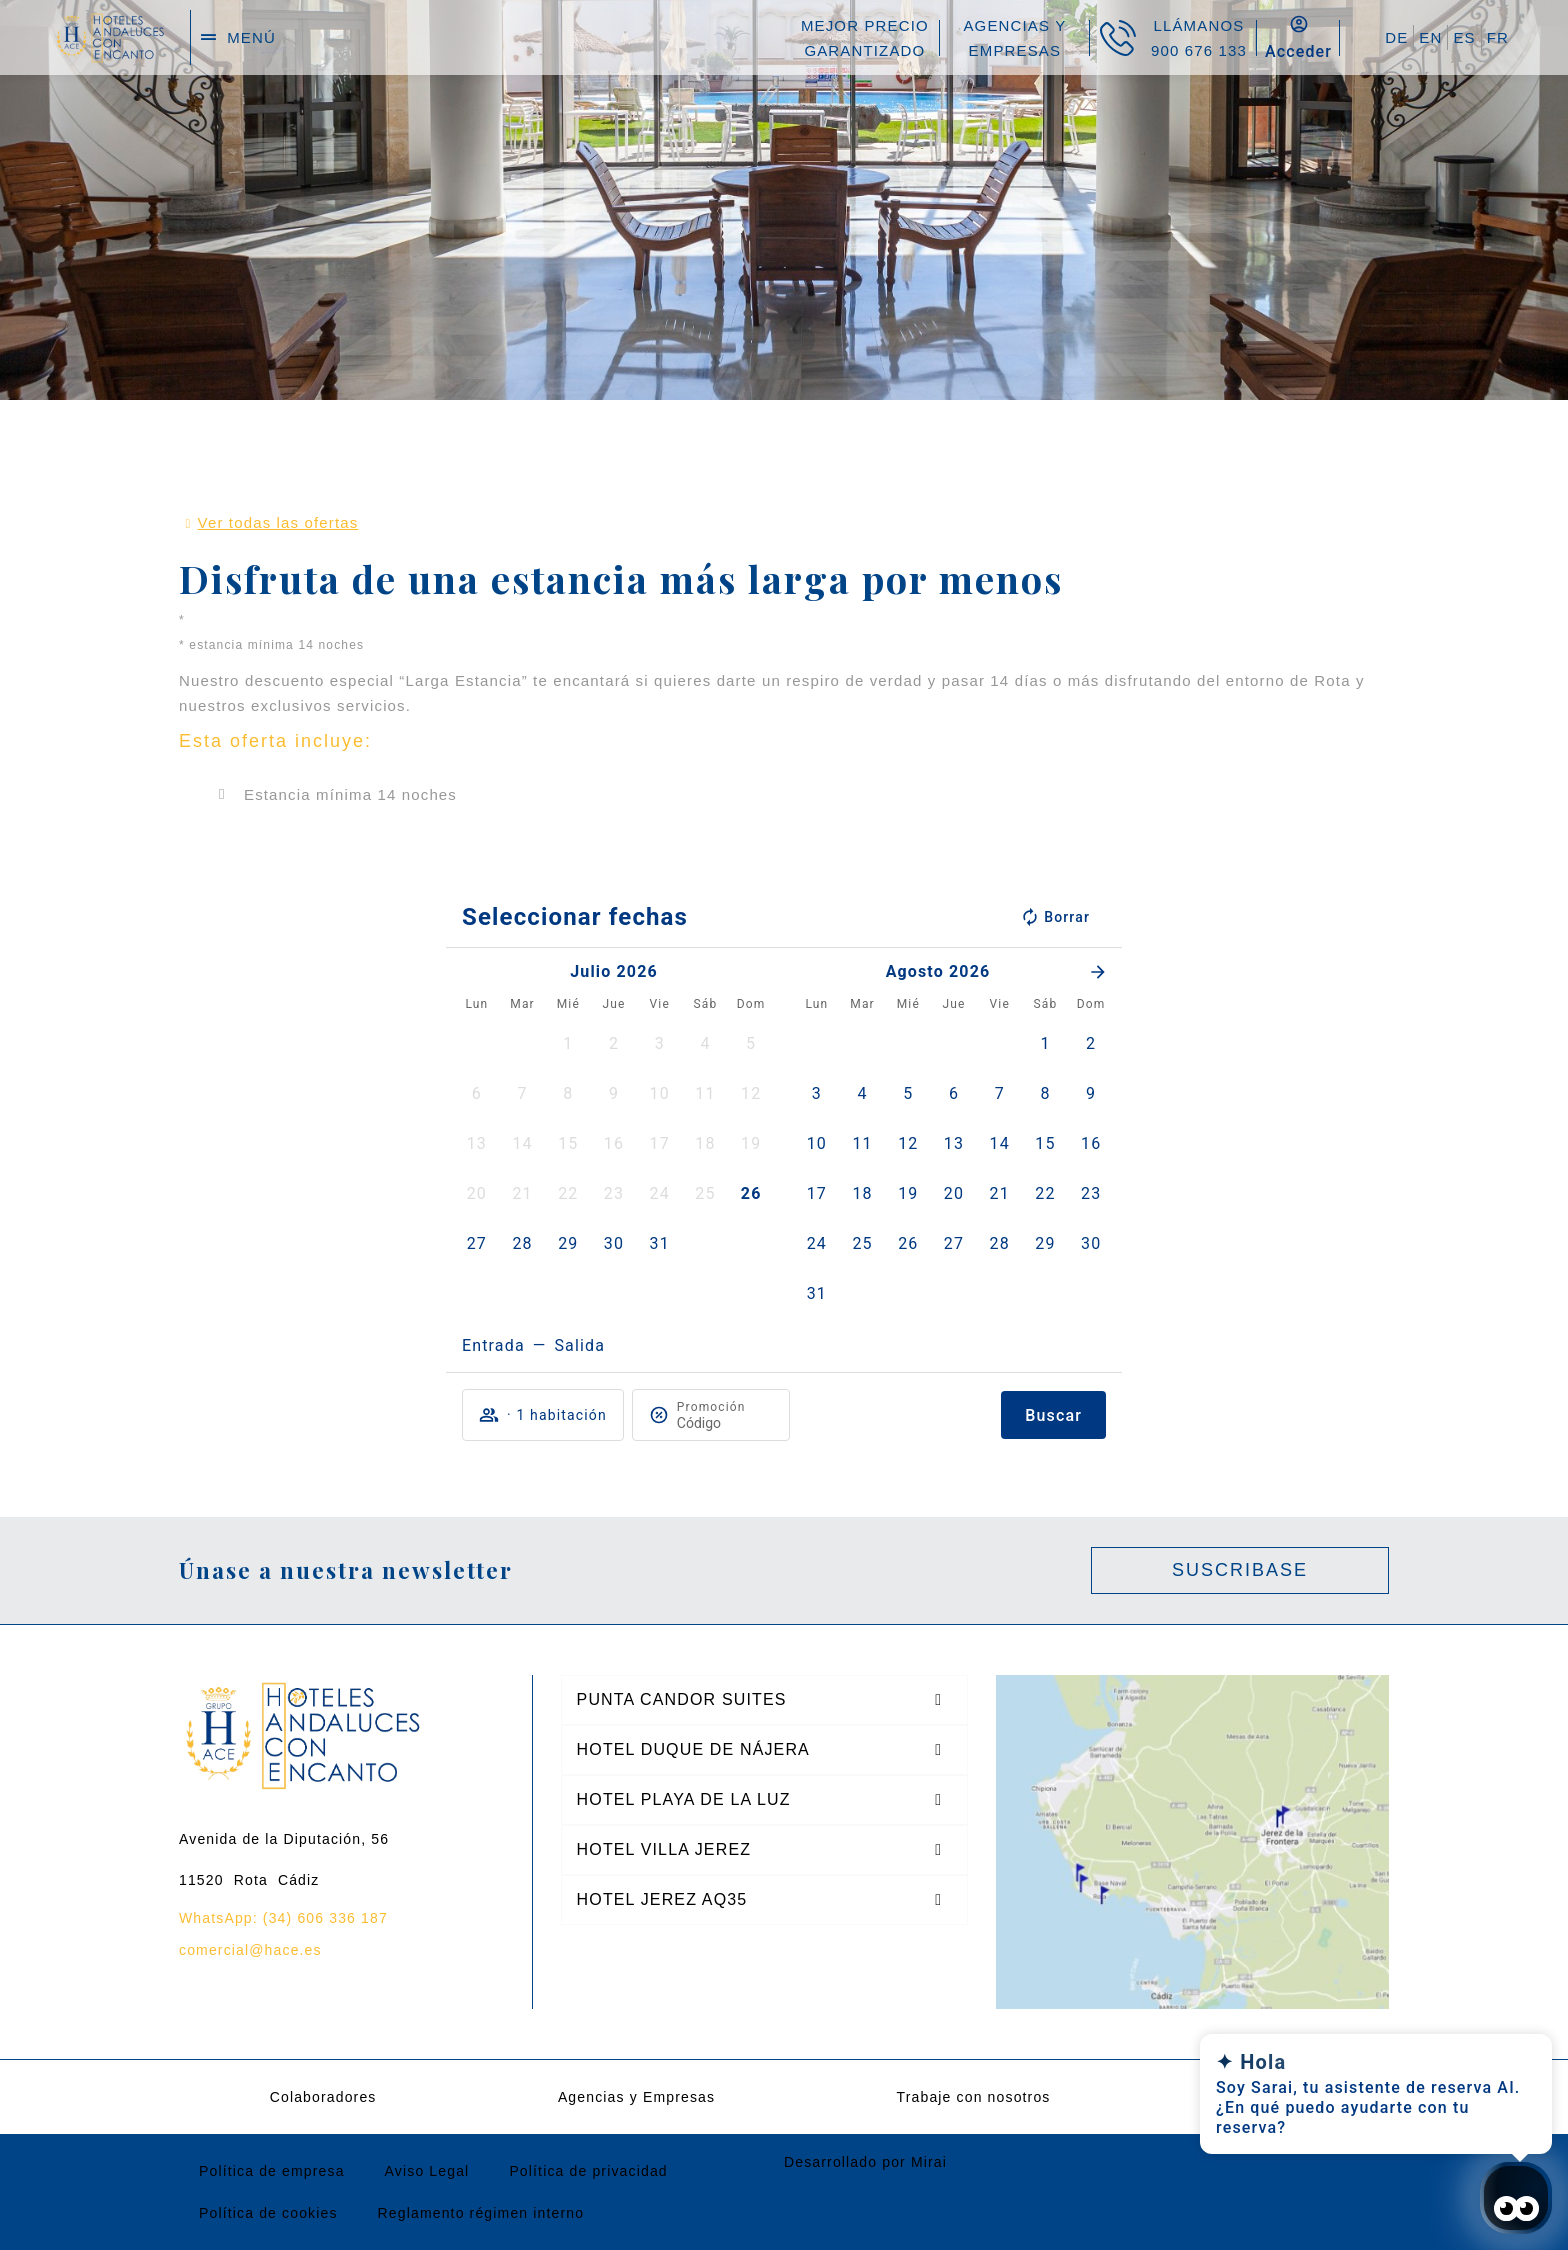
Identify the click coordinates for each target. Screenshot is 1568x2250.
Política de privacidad (588, 2171)
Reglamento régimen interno (481, 2213)
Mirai (929, 2162)
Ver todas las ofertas (278, 522)
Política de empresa (272, 2171)
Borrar (1055, 917)
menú (251, 37)
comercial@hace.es (250, 1950)
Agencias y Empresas (636, 2097)
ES (1464, 37)
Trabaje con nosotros (974, 2097)
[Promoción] (725, 1423)
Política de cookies (268, 2213)
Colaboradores (323, 2097)
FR (1498, 37)
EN (1430, 37)
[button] (568, 1044)
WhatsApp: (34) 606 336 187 (283, 1918)
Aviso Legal (427, 2171)
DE (1396, 37)
